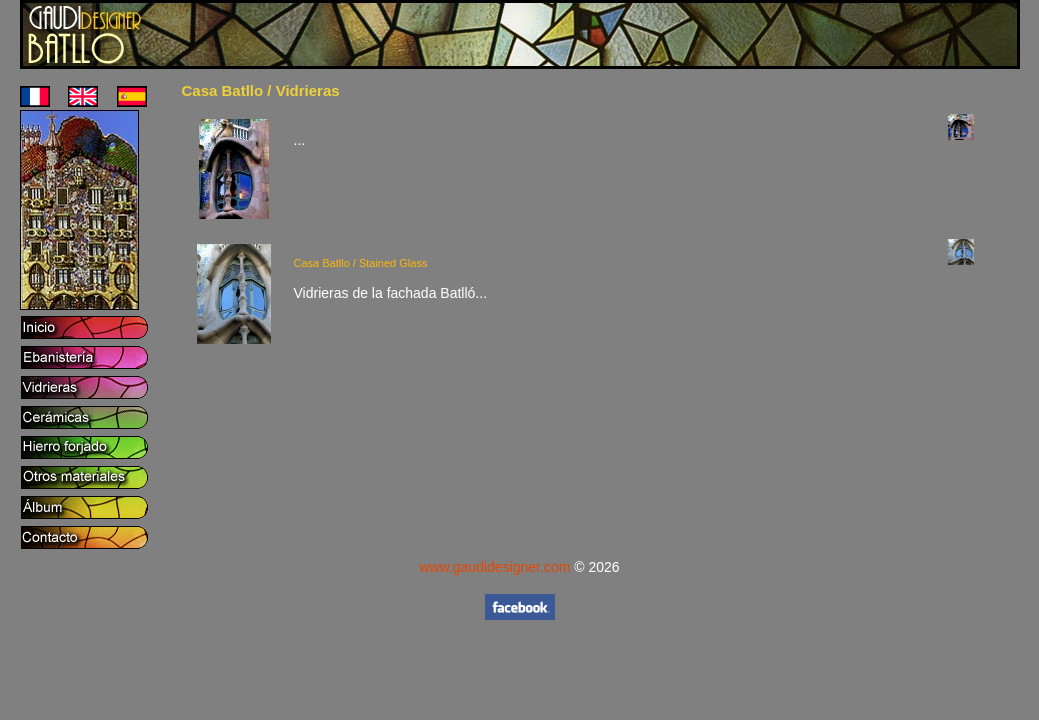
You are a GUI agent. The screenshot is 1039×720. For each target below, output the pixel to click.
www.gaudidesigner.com (494, 567)
